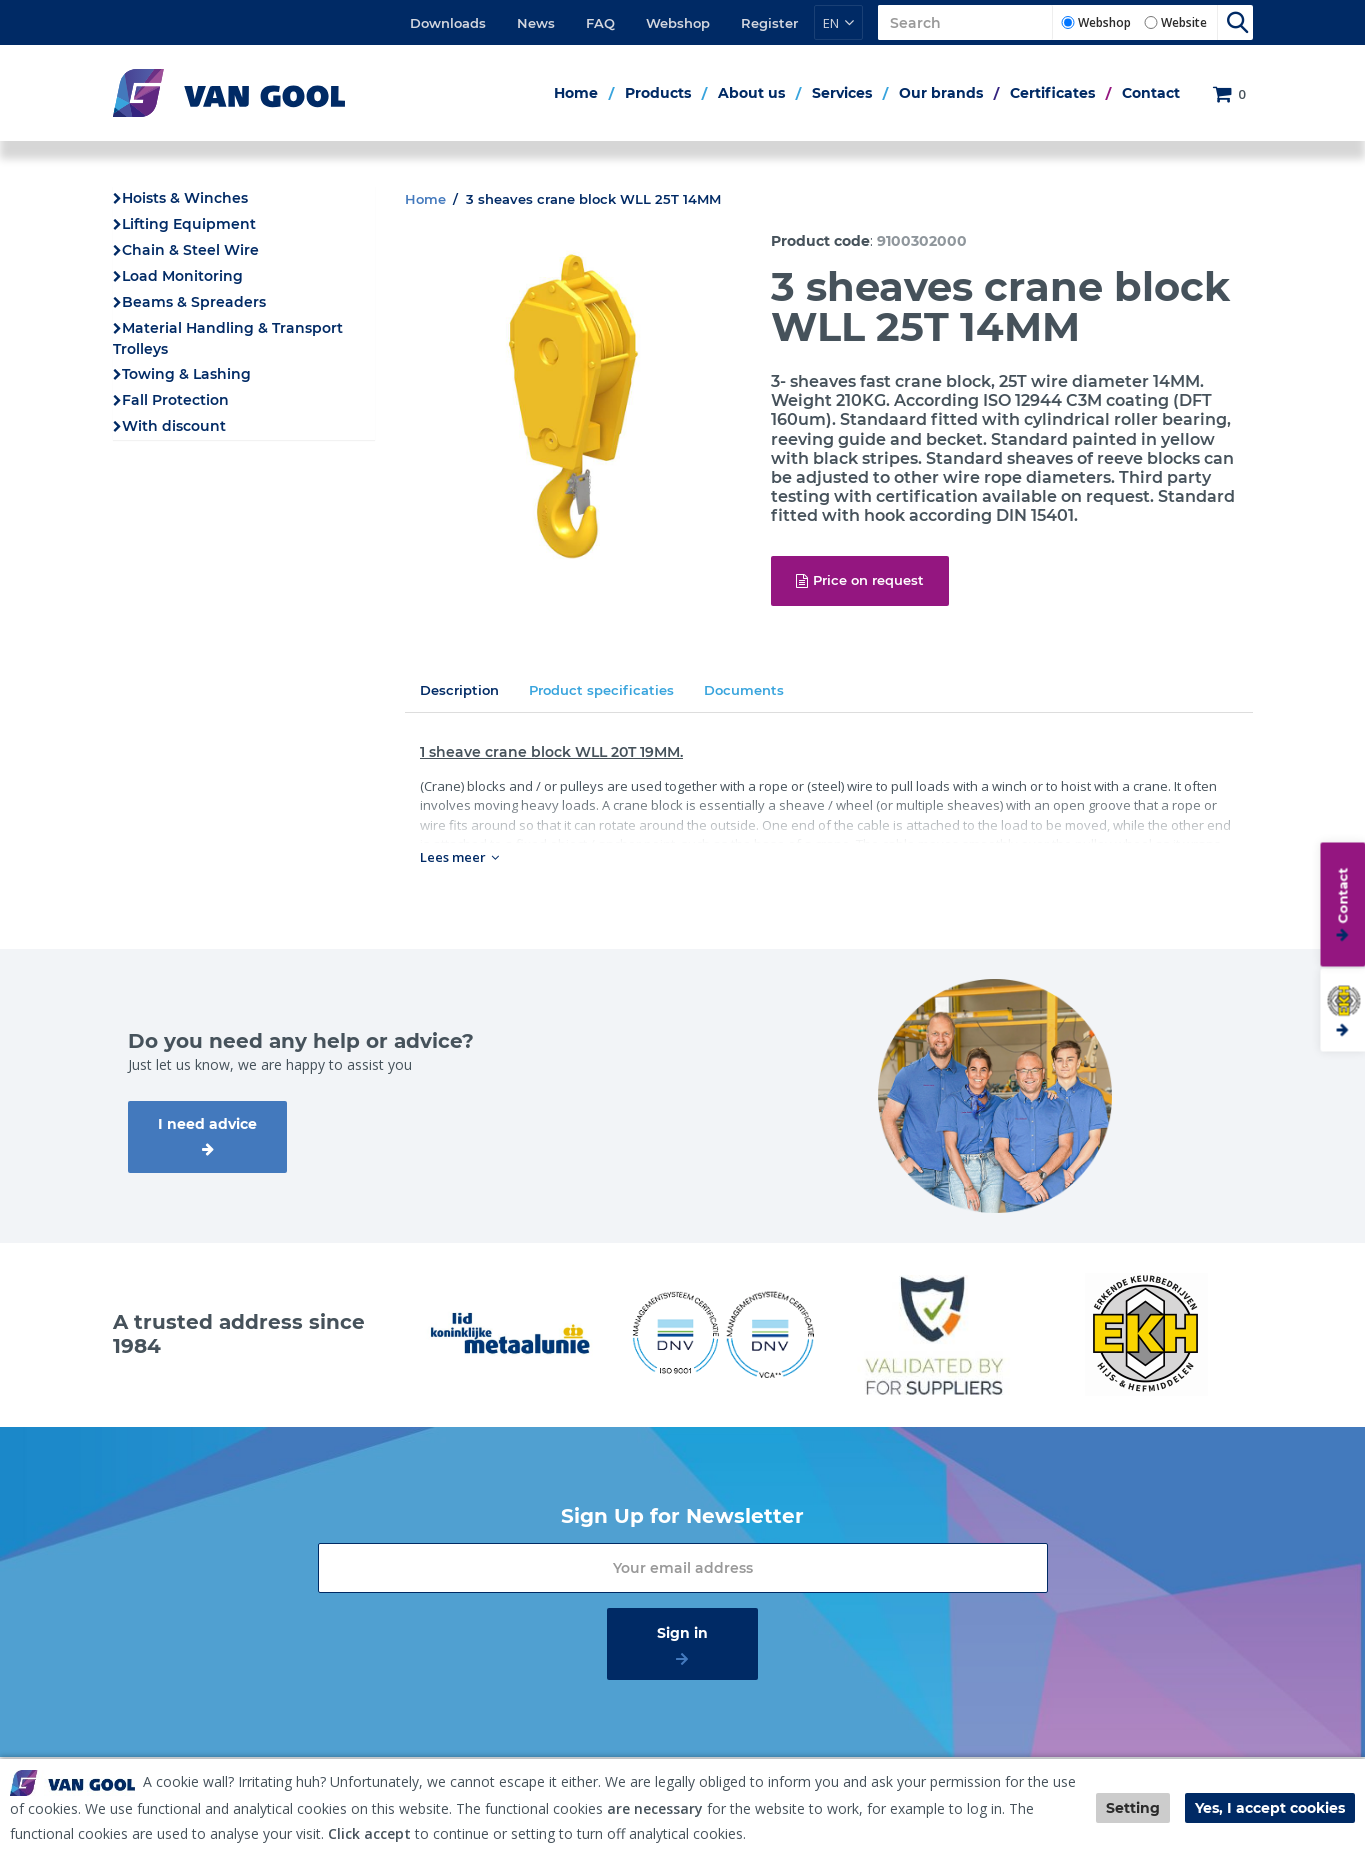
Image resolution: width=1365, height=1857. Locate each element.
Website (1184, 22)
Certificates (1052, 93)
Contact (1151, 93)
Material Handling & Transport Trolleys (228, 338)
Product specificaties (601, 690)
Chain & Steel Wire (190, 250)
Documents (744, 690)
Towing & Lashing (186, 374)
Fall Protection (175, 400)
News (536, 23)
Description (459, 690)
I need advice (207, 1124)
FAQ (600, 23)
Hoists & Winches (185, 198)
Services (842, 93)
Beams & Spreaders (194, 302)
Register (769, 23)
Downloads (448, 23)
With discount (174, 426)
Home (576, 93)
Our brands (941, 93)
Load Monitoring (182, 276)
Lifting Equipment (189, 224)
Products (658, 93)
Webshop (678, 23)
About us (751, 93)
